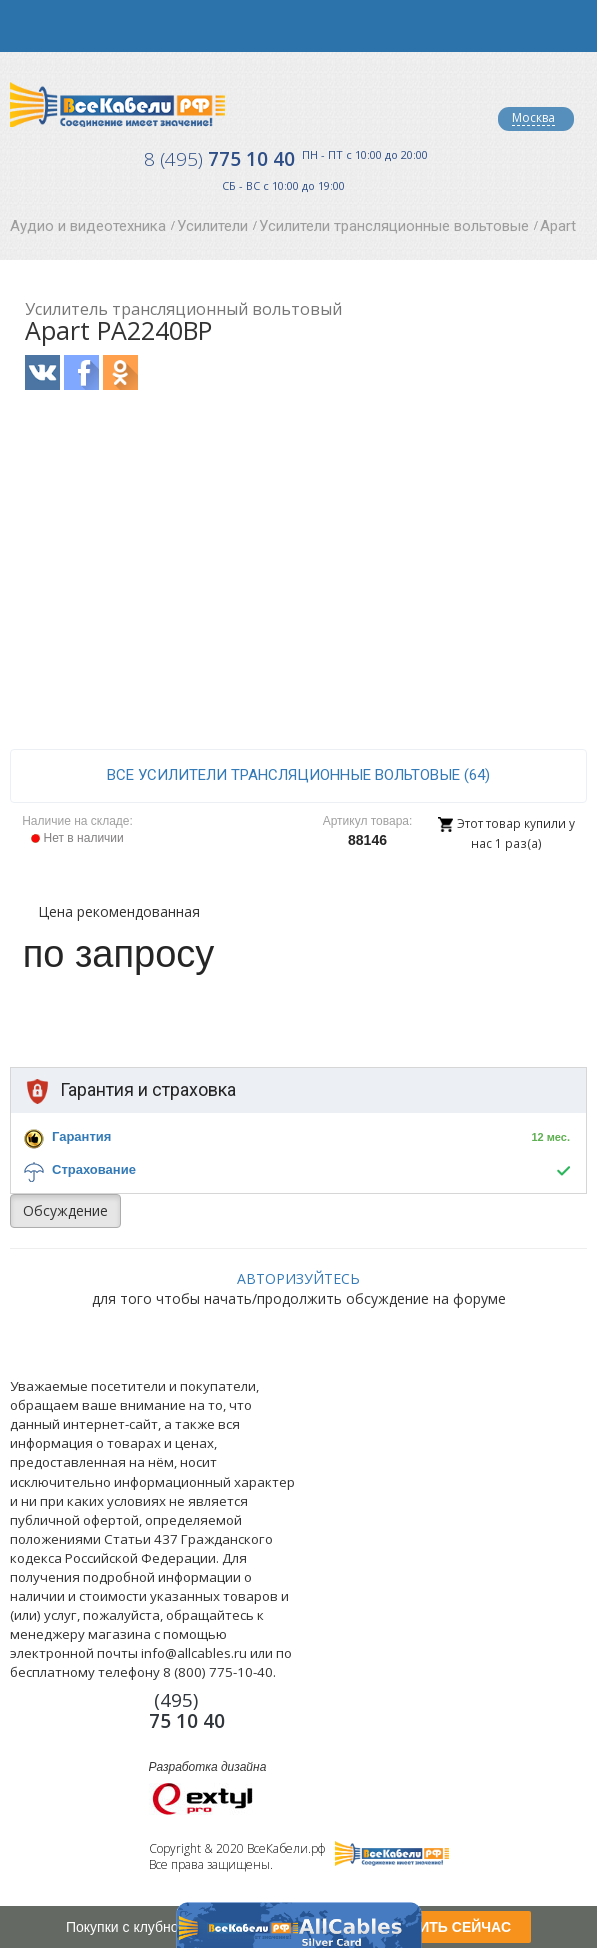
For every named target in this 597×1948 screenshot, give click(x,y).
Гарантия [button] (81, 1136)
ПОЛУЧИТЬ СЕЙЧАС (440, 1927)
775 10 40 (219, 159)
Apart (558, 226)
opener (26, 26)
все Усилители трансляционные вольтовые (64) (298, 775)
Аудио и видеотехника (88, 226)
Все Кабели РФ (117, 104)
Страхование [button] (94, 1169)
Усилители (212, 226)
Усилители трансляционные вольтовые (394, 226)
